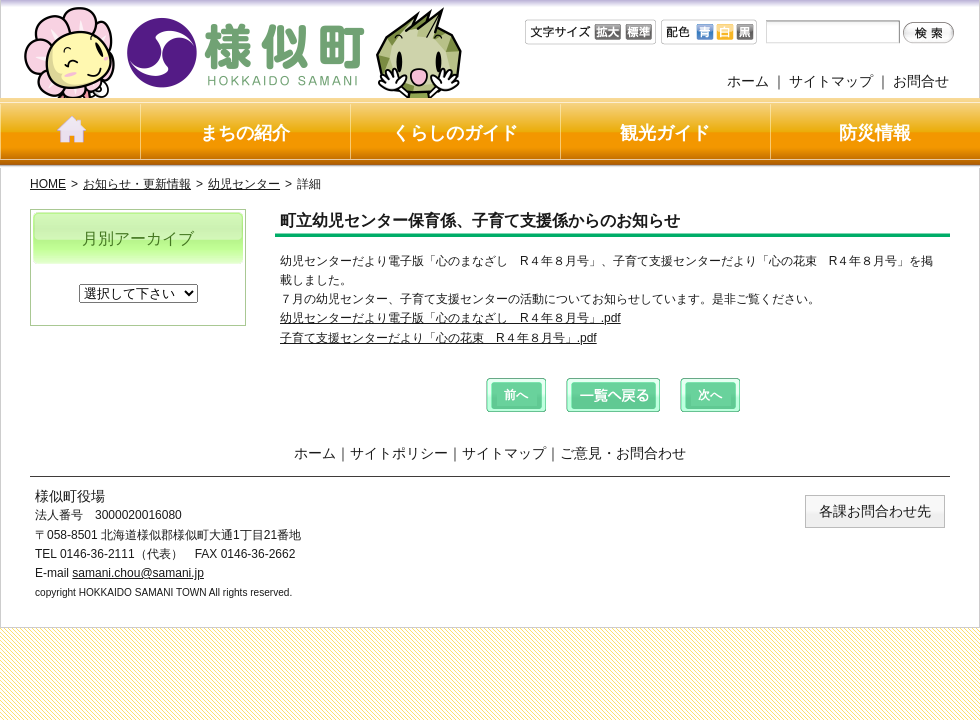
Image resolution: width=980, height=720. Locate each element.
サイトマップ (831, 81)
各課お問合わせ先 (875, 511)
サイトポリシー (399, 453)
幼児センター (244, 184)
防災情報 (875, 133)
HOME (48, 184)
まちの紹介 (245, 133)
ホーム (748, 81)
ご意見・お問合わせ (623, 453)
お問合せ (921, 81)
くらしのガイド (455, 133)
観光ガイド (665, 133)
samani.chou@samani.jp (138, 573)
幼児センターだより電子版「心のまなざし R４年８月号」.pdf (450, 318)
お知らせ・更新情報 (137, 184)
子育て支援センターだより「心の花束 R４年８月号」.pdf (438, 338)
